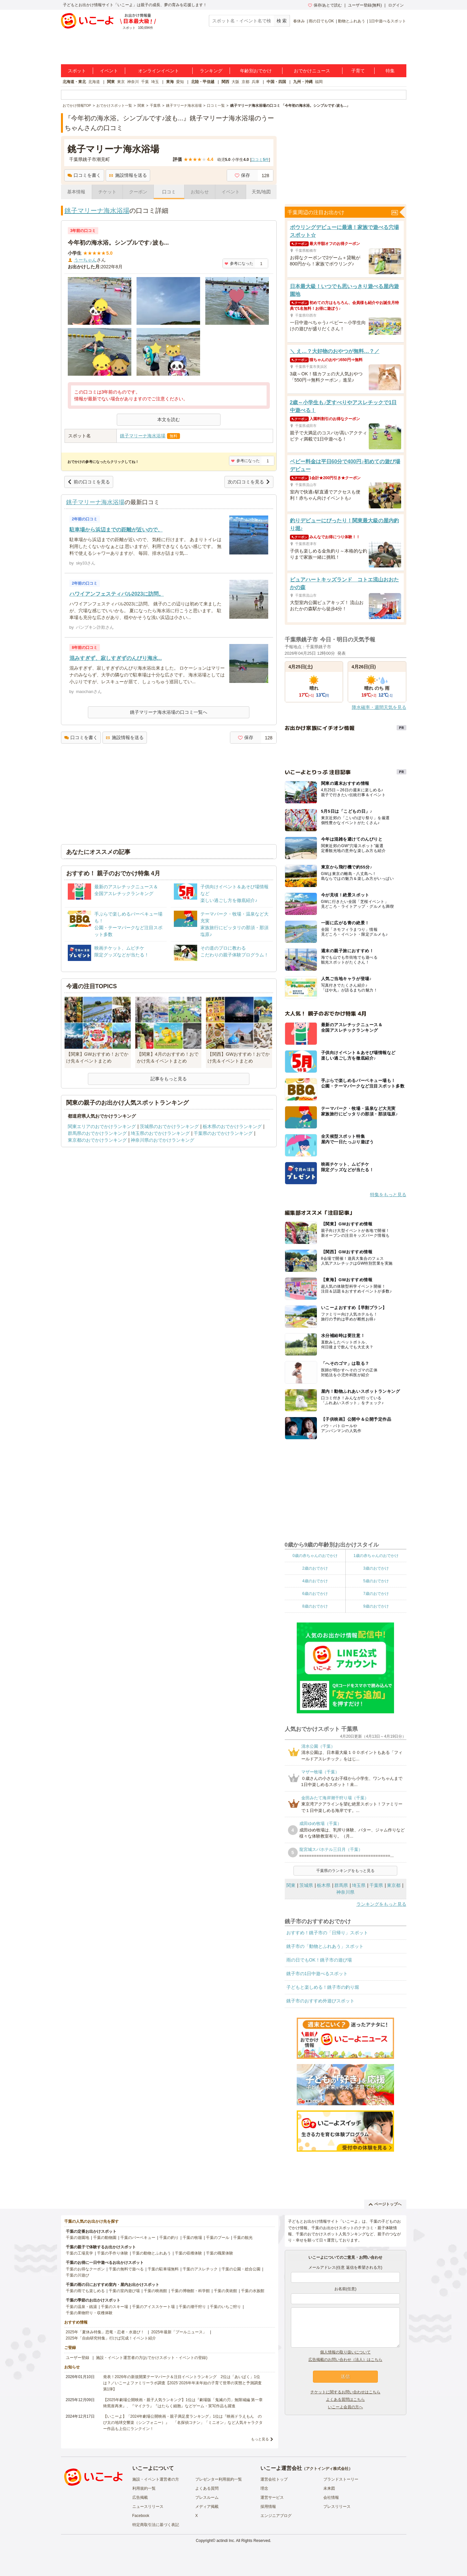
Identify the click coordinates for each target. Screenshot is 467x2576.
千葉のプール (217, 2237)
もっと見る (260, 2439)
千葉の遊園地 (77, 2237)
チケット (107, 191)
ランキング (211, 70)
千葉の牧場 (192, 2237)
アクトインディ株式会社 (327, 2468)
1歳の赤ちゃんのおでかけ (376, 1555)
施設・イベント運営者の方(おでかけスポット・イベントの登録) (152, 2357)
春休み (299, 21)
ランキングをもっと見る (381, 1904)
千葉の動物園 (104, 2237)
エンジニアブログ (276, 2515)
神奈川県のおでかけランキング (162, 1140)
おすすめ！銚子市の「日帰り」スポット (327, 1932)
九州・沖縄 (303, 81)
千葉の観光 (243, 2237)
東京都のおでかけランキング (97, 1140)
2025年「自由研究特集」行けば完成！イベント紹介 (111, 2338)
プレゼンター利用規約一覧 (218, 2479)
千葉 (145, 81)
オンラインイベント (158, 70)
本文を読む (168, 419)
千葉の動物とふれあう (151, 2253)
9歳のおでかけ (376, 1606)
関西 (225, 81)
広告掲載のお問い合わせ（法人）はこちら (345, 2359)
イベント (109, 70)
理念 (264, 2488)
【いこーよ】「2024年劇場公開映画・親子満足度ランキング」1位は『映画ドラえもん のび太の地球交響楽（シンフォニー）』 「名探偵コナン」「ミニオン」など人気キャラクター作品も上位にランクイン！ (183, 2422)
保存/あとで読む (325, 5)
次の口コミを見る (249, 481)
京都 (245, 81)
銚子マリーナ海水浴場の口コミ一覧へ (168, 712)
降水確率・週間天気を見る (379, 707)
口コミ (169, 191)
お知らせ (200, 191)
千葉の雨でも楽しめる (85, 2291)
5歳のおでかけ (376, 1581)
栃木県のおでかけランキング (232, 1126)
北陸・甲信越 (202, 81)
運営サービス (272, 2497)
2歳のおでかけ (315, 1568)
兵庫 (255, 81)
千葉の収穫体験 (188, 2253)
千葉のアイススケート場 (153, 2306)
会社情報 (331, 2497)
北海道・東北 (74, 81)
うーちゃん (85, 259)
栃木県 (323, 1885)
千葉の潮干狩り (192, 2306)
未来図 (329, 2488)
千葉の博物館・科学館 (190, 2291)
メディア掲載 (207, 2506)
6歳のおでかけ (315, 1593)
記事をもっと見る (168, 1078)
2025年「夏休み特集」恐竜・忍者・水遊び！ (105, 2332)
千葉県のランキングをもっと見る (345, 1870)
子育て (358, 70)
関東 (111, 81)
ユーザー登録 (77, 2357)
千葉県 (376, 1885)
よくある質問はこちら (345, 2399)
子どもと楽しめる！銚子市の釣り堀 (322, 1987)
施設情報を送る (128, 175)
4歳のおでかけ (315, 1581)
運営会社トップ (274, 2479)
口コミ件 (260, 159)
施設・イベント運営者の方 (155, 2479)
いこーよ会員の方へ (345, 2407)
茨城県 (306, 1885)
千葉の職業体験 (219, 2253)
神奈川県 (345, 1892)
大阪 (235, 81)
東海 (170, 81)
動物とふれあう (351, 21)
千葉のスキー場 (114, 2306)
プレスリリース (337, 2506)
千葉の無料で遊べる (126, 2269)
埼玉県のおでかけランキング (160, 1133)
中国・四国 (276, 81)
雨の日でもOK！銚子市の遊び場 (319, 1959)
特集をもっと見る (388, 1194)
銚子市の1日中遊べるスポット (317, 1973)
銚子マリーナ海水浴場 (97, 210)
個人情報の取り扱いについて (345, 2352)
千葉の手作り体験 (112, 2253)
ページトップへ (385, 2204)
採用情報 (268, 2506)
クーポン (138, 191)
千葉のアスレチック (200, 2269)
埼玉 (155, 81)
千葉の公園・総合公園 (241, 2269)
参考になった (238, 263)
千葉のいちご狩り (225, 2306)
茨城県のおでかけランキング (169, 1126)
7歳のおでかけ (376, 1593)
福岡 (319, 81)
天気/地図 (261, 191)
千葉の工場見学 (79, 2253)
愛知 (180, 81)
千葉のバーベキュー (137, 2237)
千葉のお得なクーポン (85, 2269)
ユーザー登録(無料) (365, 5)
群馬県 (341, 1885)
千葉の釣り (169, 2237)
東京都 (394, 1885)
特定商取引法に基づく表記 (155, 2524)
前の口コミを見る (88, 481)
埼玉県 (358, 1885)
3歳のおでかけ (376, 1568)
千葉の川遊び (77, 2275)
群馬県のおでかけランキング (97, 1133)
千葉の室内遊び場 (124, 2291)
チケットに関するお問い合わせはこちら (345, 2392)
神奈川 (133, 81)
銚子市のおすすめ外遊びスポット (320, 2000)
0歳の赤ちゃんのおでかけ (315, 1555)
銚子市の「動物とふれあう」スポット (325, 1946)
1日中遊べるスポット (387, 21)
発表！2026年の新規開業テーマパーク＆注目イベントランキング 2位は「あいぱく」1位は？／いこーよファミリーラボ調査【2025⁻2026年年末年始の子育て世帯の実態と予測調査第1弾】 (182, 2383)
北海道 (94, 81)
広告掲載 (140, 2497)
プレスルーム (207, 2497)
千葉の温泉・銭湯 (81, 2306)
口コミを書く (84, 175)
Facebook (141, 2515)
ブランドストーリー (340, 2479)
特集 (390, 70)
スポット (77, 70)
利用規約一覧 (144, 2488)
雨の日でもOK (321, 21)
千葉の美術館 (225, 2291)
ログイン (396, 5)
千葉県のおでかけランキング (223, 1133)
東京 (121, 81)
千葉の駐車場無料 (163, 2269)
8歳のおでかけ (315, 1606)
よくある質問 (207, 2488)
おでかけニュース (312, 70)
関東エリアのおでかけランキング (102, 1126)
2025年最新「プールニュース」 (179, 2332)
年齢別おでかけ (256, 70)
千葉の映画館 (155, 2291)
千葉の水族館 (252, 2291)
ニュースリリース (147, 2506)
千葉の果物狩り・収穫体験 (89, 2313)
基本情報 (76, 191)
